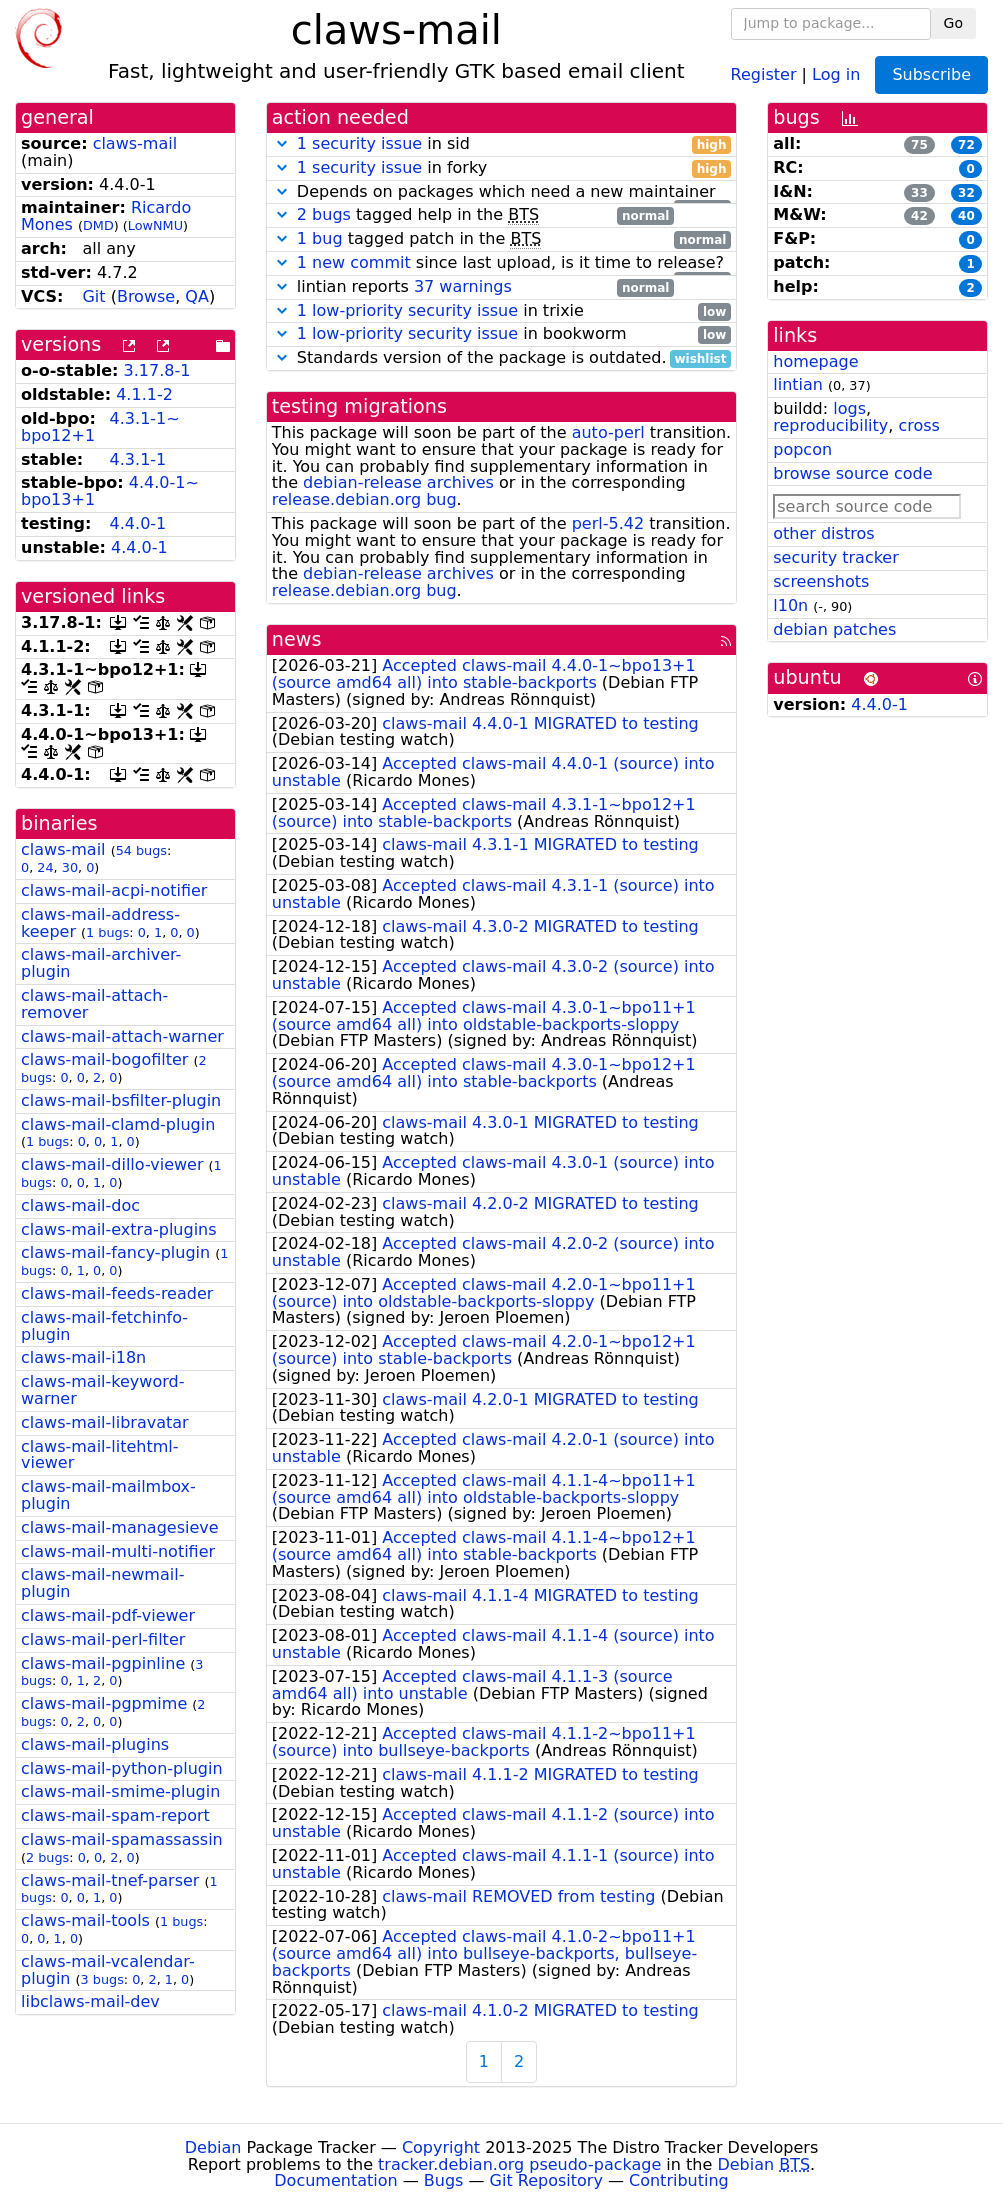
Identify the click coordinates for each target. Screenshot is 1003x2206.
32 (966, 193)
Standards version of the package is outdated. (502, 358)
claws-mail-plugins (95, 1744)
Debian (213, 2147)
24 (45, 867)
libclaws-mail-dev (90, 2001)
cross (918, 425)
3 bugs (102, 1979)
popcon (802, 449)
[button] (282, 143)
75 (919, 145)
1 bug (320, 238)
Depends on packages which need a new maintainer (502, 192)
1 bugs (107, 932)
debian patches (834, 629)
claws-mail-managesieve (120, 1527)
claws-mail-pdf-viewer (108, 1615)
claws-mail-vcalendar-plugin (108, 1970)
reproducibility (830, 425)
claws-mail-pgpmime (104, 1703)
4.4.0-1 (138, 523)
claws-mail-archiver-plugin (101, 963)
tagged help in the (473, 215)
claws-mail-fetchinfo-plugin (104, 1326)
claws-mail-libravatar (105, 1422)
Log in (836, 73)
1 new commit (354, 262)
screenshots (821, 581)
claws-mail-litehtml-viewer (100, 1455)
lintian (798, 384)
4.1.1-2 (144, 394)
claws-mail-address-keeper (100, 923)
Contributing (679, 2180)
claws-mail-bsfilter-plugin (121, 1100)
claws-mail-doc (80, 1205)
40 (966, 216)
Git (93, 296)
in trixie (502, 311)
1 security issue (359, 143)
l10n (790, 605)
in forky (502, 168)
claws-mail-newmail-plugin (102, 1583)
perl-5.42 (608, 523)
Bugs (444, 2180)
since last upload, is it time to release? (502, 263)
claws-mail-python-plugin (122, 1768)
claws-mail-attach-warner (122, 1036)
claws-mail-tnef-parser (110, 1880)
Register (764, 73)
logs (849, 408)
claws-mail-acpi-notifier (114, 890)
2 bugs (47, 1857)
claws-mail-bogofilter (104, 1059)
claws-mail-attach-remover (94, 1004)
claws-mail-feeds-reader (117, 1293)
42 (919, 216)
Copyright (441, 2147)
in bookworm (502, 334)
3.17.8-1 (157, 370)
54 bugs (141, 850)
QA (197, 296)
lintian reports (473, 287)
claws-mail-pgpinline (103, 1663)
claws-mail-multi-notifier (118, 1551)
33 (919, 193)
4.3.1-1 (138, 459)
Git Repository (546, 2180)
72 (966, 145)
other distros (823, 533)
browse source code (852, 473)
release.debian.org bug (364, 499)
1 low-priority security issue (407, 310)
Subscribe (931, 74)
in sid (502, 144)
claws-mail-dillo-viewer (112, 1164)
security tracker (836, 557)
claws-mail (135, 143)
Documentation (335, 2180)
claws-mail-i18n (83, 1357)
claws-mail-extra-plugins (119, 1229)
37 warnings (463, 286)
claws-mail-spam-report (115, 1815)
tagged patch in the (502, 239)
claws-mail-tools (85, 1920)
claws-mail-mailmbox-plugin (108, 1495)
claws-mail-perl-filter (103, 1639)
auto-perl (608, 432)
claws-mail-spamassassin (122, 1839)
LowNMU (155, 225)
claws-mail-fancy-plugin (115, 1252)
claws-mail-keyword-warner (102, 1390)
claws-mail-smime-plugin (120, 1791)
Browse (146, 296)
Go (953, 23)
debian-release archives (398, 482)
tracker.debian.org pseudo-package (519, 2164)
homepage (815, 361)
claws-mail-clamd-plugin (118, 1124)
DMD (98, 225)
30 (70, 867)
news (297, 639)
